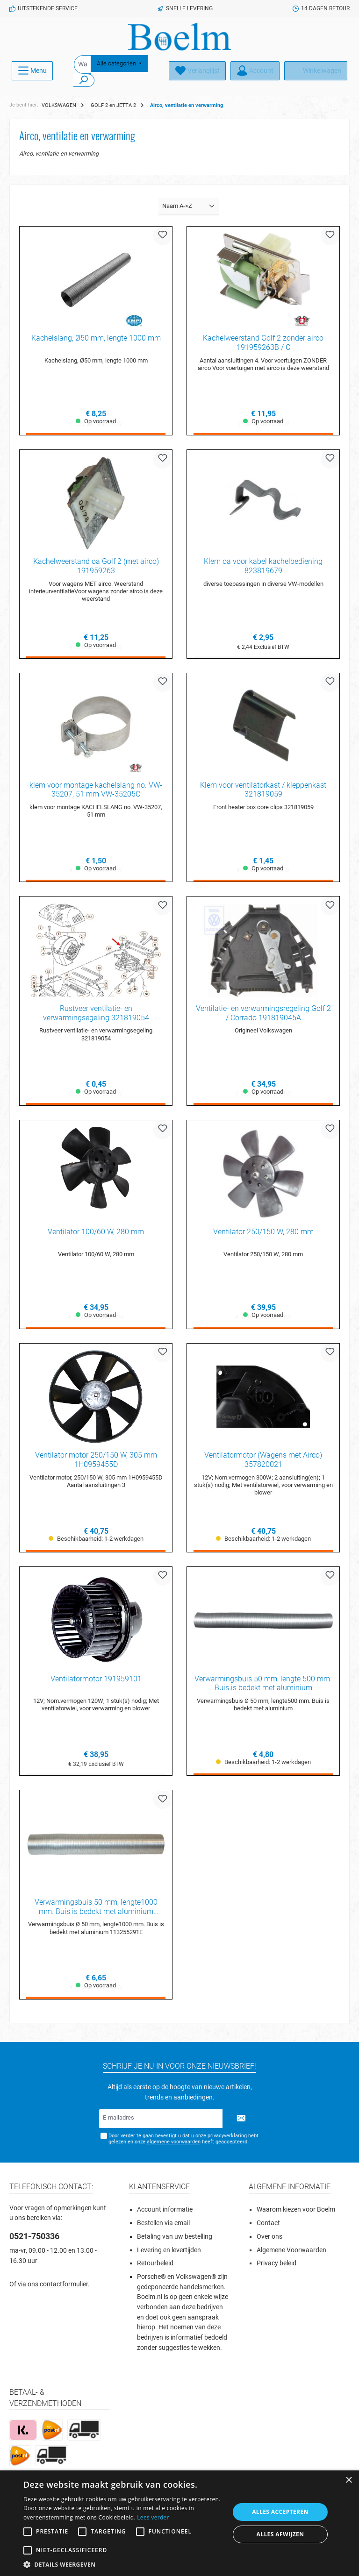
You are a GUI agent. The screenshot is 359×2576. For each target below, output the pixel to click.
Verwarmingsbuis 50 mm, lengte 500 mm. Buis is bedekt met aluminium (263, 1686)
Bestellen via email (163, 2226)
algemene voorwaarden (173, 2145)
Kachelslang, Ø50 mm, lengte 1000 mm (96, 338)
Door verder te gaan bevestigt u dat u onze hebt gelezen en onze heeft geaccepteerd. (183, 2142)
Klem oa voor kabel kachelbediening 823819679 (263, 566)
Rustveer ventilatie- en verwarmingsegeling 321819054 (96, 1014)
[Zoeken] (83, 80)
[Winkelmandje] (315, 70)
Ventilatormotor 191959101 (96, 1681)
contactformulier (64, 2288)
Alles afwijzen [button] (280, 2534)
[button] (123, 2564)
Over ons (269, 2240)
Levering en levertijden (169, 2253)
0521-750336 (34, 2240)
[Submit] (241, 2122)
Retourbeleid (155, 2267)
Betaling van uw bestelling (174, 2240)
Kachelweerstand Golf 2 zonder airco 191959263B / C (263, 343)
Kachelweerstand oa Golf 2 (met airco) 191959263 (96, 566)
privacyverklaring (226, 2139)
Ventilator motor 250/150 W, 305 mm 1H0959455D (96, 1462)
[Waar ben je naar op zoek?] (82, 64)
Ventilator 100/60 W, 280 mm (96, 1233)
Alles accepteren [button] (280, 2512)
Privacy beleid (276, 2267)
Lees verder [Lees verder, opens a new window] (153, 2517)
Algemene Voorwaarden (291, 2253)
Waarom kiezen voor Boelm (296, 2213)
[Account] (255, 70)
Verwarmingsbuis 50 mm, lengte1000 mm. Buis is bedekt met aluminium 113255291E (96, 1909)
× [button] (348, 2480)
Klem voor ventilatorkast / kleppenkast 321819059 (263, 790)
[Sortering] (188, 206)
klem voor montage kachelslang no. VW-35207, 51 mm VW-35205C (95, 790)
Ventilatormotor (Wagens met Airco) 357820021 (263, 1462)
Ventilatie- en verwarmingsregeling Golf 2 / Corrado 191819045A (263, 1014)
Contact (268, 2226)
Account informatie (165, 2213)
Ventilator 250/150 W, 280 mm (263, 1233)
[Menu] (32, 70)
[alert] (179, 2523)
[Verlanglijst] (197, 70)
